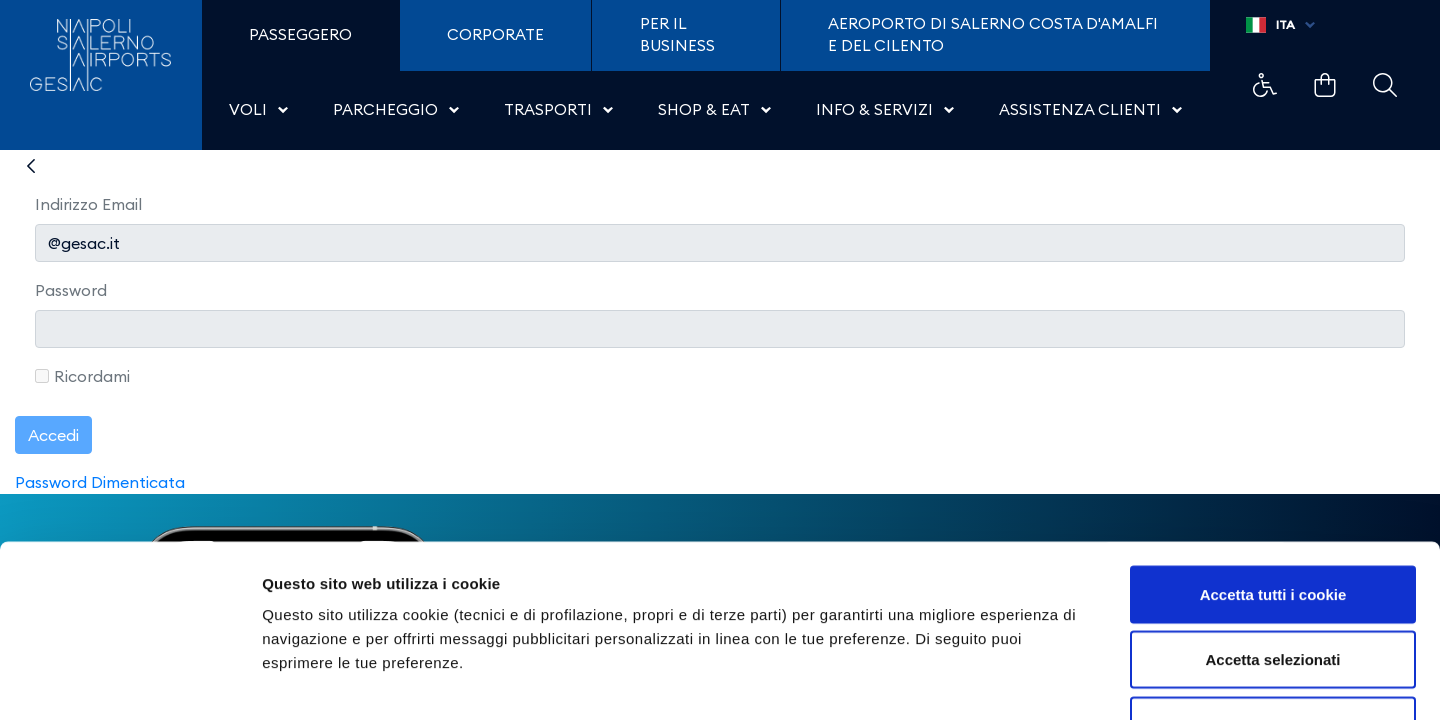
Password (71, 290)
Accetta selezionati (1272, 523)
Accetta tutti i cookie (1273, 457)
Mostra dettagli (1052, 680)
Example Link (1265, 85)
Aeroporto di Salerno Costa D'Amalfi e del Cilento (993, 35)
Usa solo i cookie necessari (1273, 588)
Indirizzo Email (88, 204)
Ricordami (82, 376)
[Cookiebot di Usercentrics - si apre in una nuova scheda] (129, 681)
